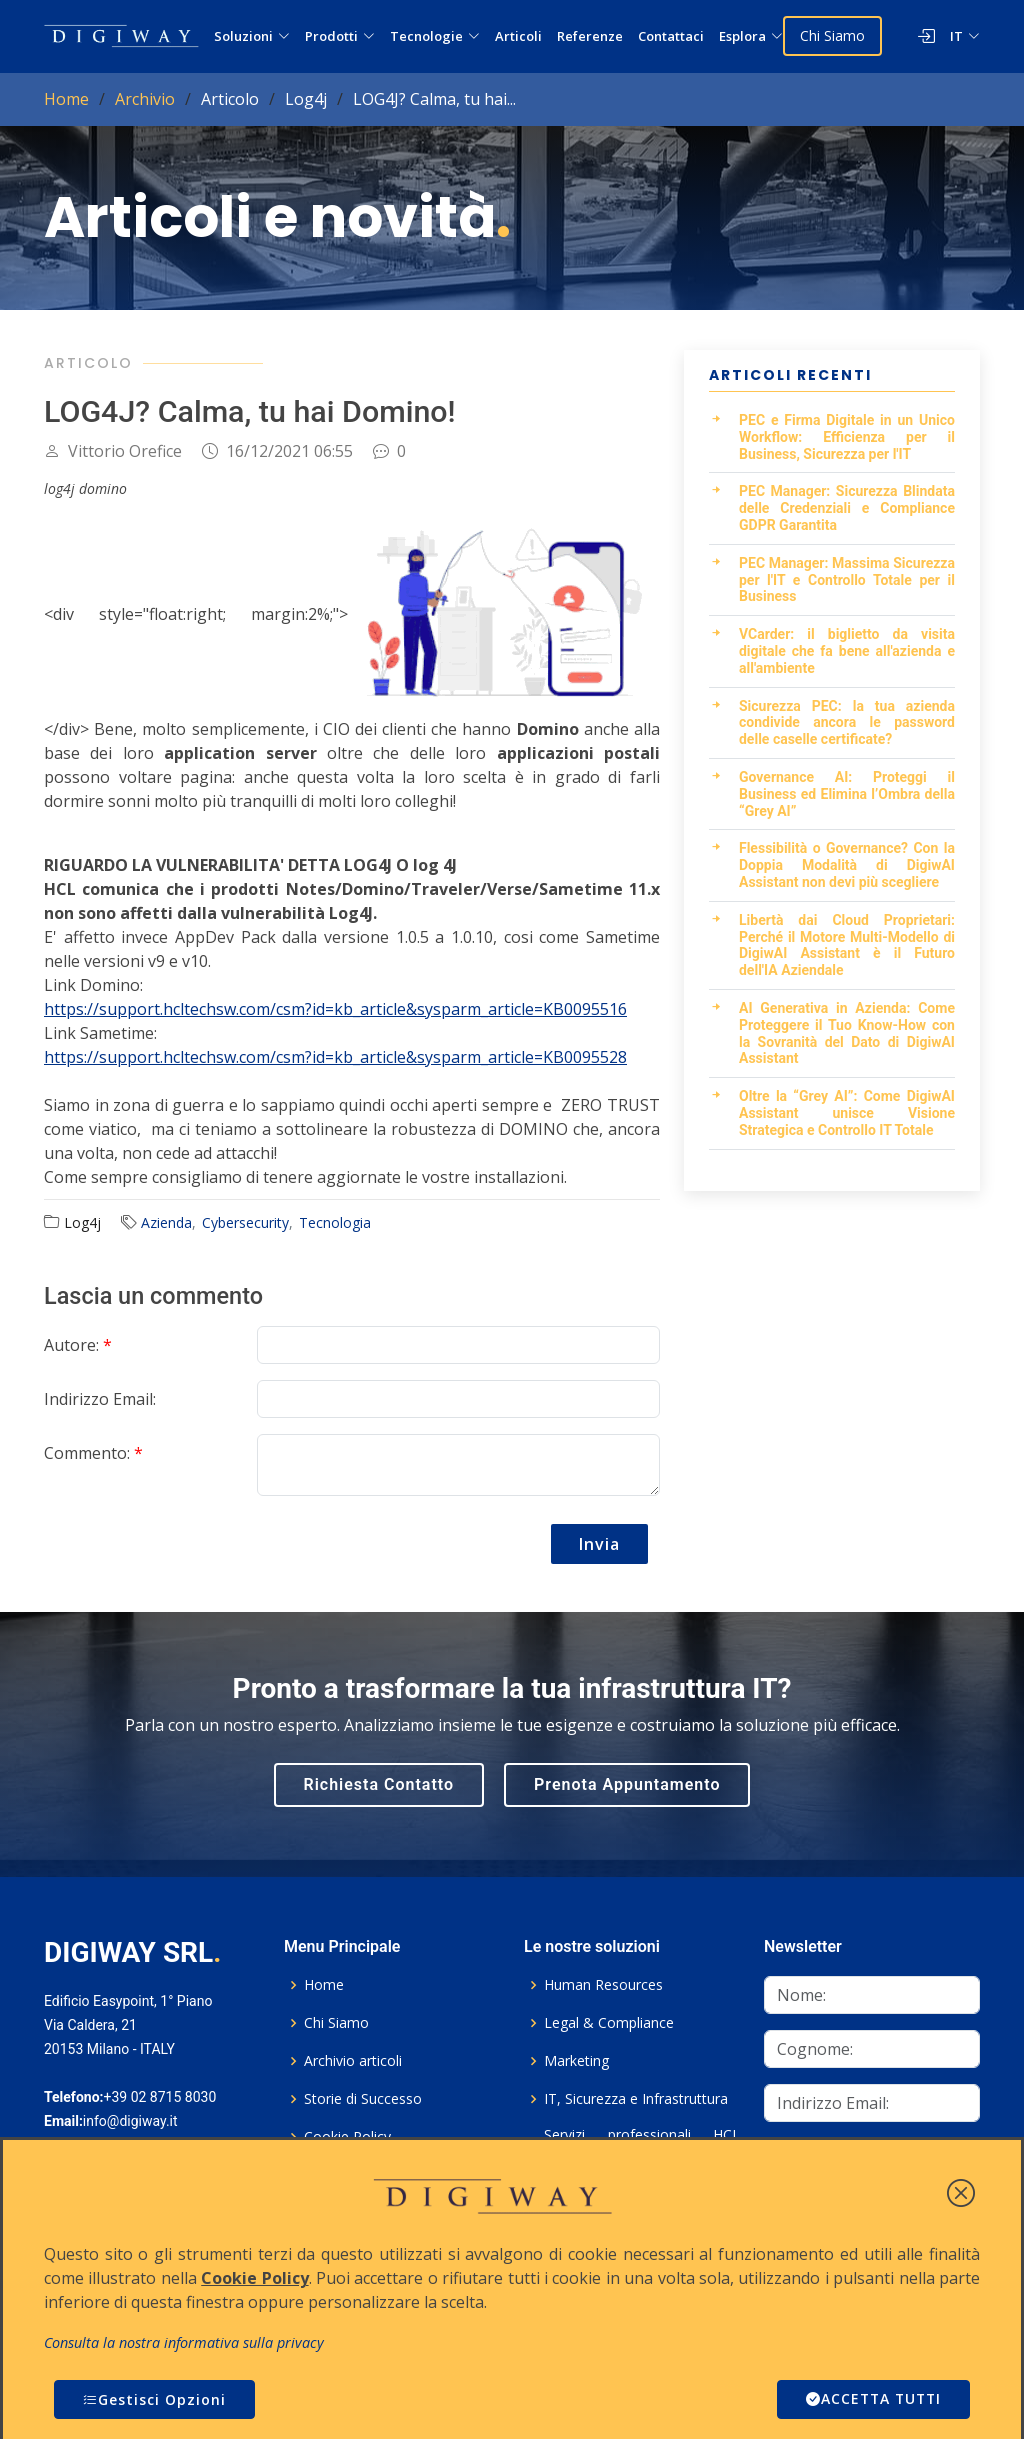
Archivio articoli (353, 2061)
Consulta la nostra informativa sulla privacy (184, 2342)
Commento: (93, 1453)
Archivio (145, 99)
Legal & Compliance (609, 2023)
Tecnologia (335, 1222)
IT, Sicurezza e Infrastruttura (636, 2099)
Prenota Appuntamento (627, 1784)
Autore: (78, 1345)
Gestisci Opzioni (154, 2399)
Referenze (590, 36)
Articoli (518, 36)
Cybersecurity (245, 1222)
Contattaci (671, 36)
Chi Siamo (832, 35)
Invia (599, 1544)
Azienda (166, 1222)
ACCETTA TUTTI (871, 2399)
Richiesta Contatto (379, 1784)
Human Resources (603, 1985)
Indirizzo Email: (100, 1399)
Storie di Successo (363, 2099)
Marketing (576, 2061)
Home (66, 99)
